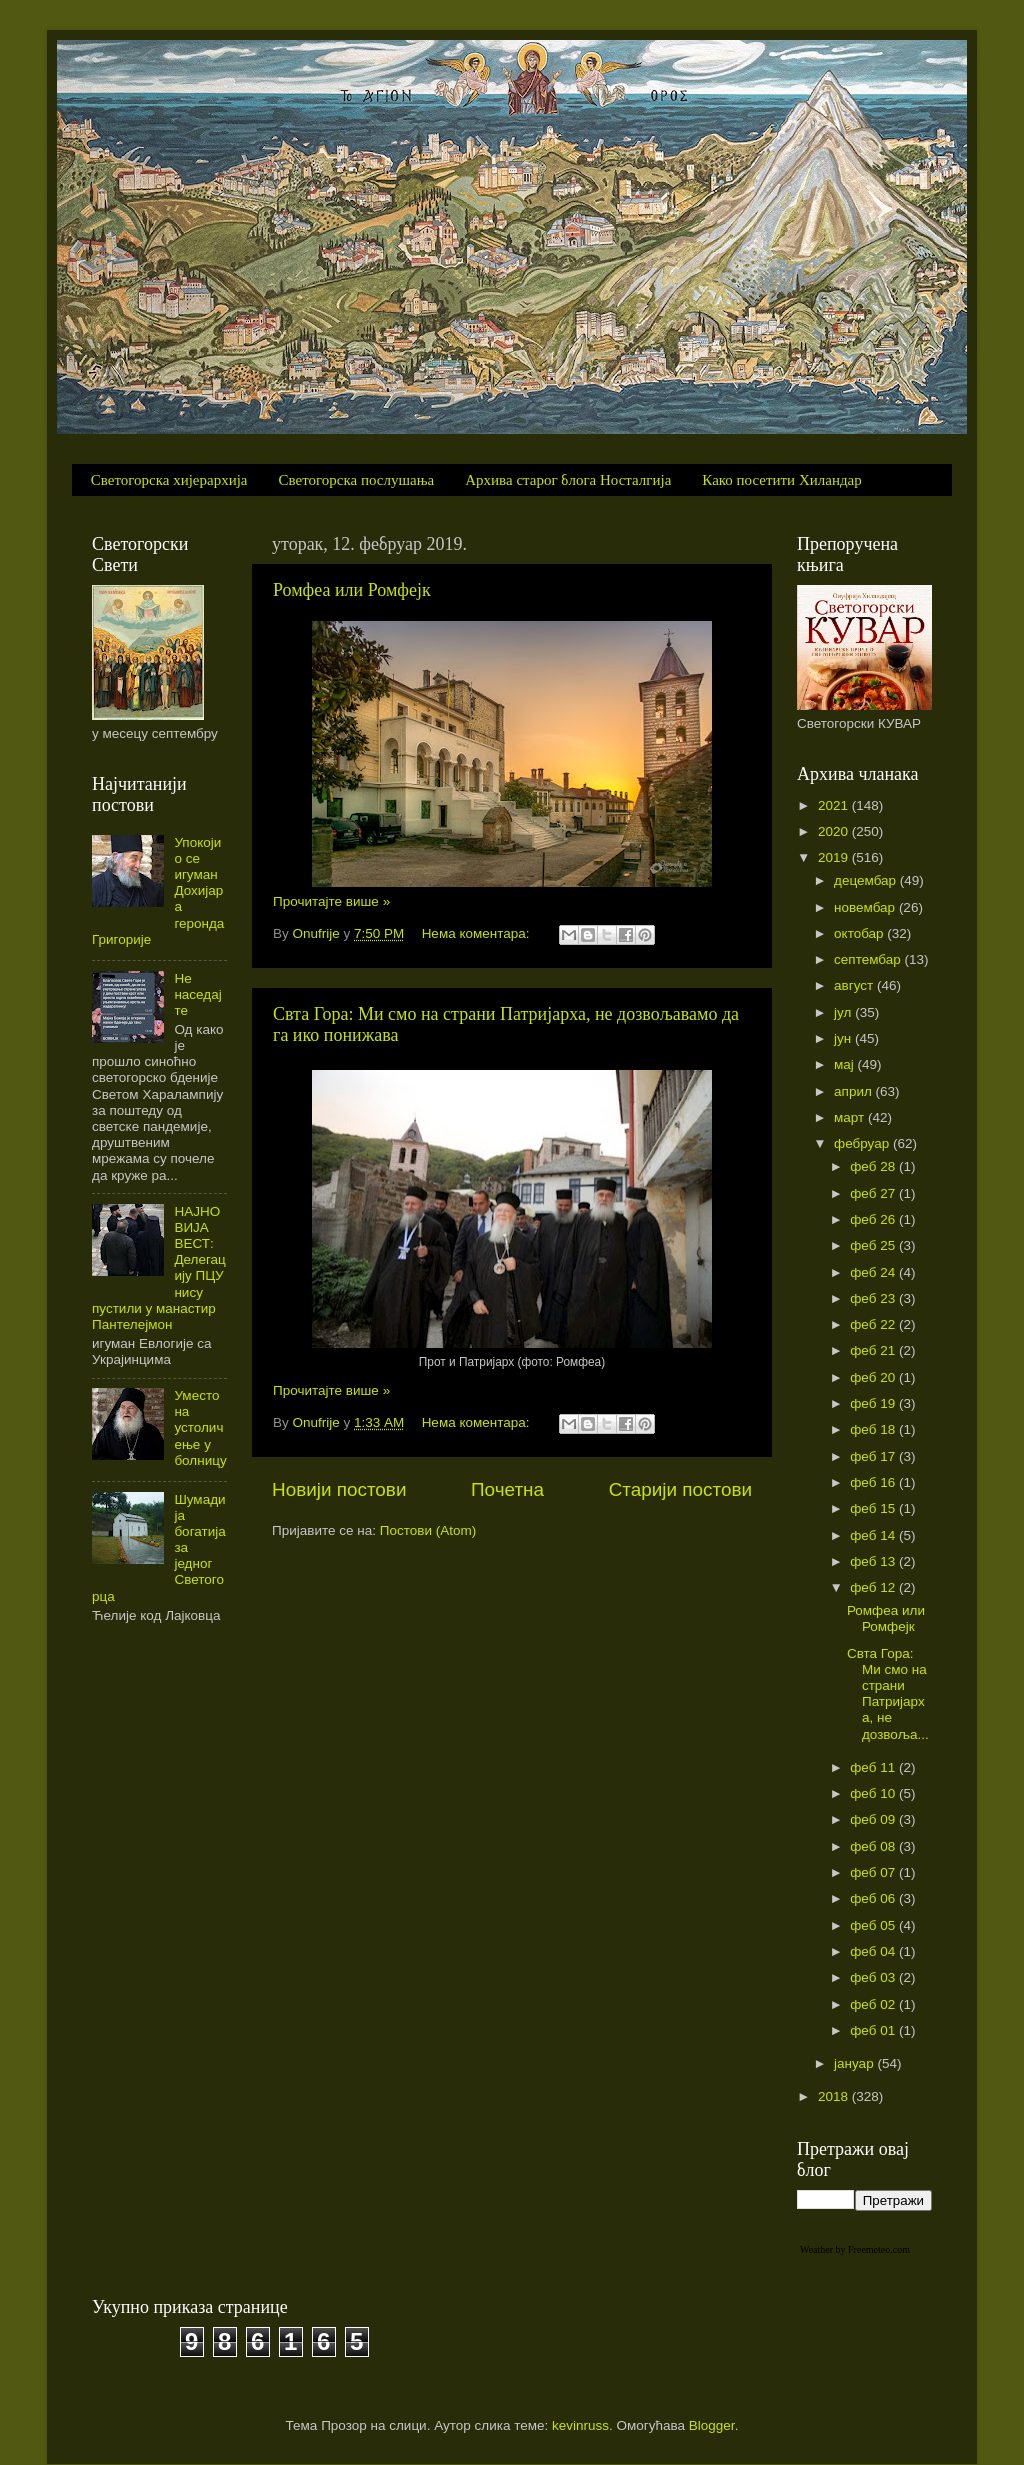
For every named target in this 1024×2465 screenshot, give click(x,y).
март (851, 1117)
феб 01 (874, 2030)
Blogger (712, 2425)
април (855, 1091)
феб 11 (874, 1767)
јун (844, 1038)
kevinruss (580, 2425)
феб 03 (874, 1977)
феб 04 (874, 1951)
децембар (867, 880)
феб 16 (874, 1482)
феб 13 (874, 1561)
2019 (835, 857)
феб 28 (874, 1166)
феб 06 (874, 1898)
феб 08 (874, 1846)
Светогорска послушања (357, 480)
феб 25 (874, 1245)
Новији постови (339, 1489)
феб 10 (874, 1793)
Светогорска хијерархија (169, 480)
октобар (860, 933)
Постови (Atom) (428, 1530)
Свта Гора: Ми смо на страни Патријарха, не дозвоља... (888, 1694)
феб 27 (874, 1193)
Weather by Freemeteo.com (855, 2249)
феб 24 (874, 1272)
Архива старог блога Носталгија (568, 480)
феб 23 (874, 1298)
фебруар (863, 1143)
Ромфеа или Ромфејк (352, 590)
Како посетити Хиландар (781, 480)
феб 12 (874, 1587)
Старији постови (680, 1489)
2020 (835, 831)
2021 (835, 805)
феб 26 (874, 1219)
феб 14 (874, 1535)
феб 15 (874, 1508)
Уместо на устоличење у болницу (200, 1428)
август (855, 985)
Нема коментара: (478, 933)
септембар (869, 959)
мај (846, 1064)
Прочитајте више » (331, 901)
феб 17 (874, 1456)
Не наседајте (197, 994)
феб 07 (874, 1872)
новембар (866, 907)
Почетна (507, 1489)
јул (844, 1012)
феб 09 (874, 1819)
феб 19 (874, 1403)
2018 (835, 2096)
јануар (855, 2063)
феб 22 (874, 1324)
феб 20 (874, 1377)
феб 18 (874, 1429)
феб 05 (874, 1925)
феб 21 (874, 1350)
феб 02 (874, 2004)
